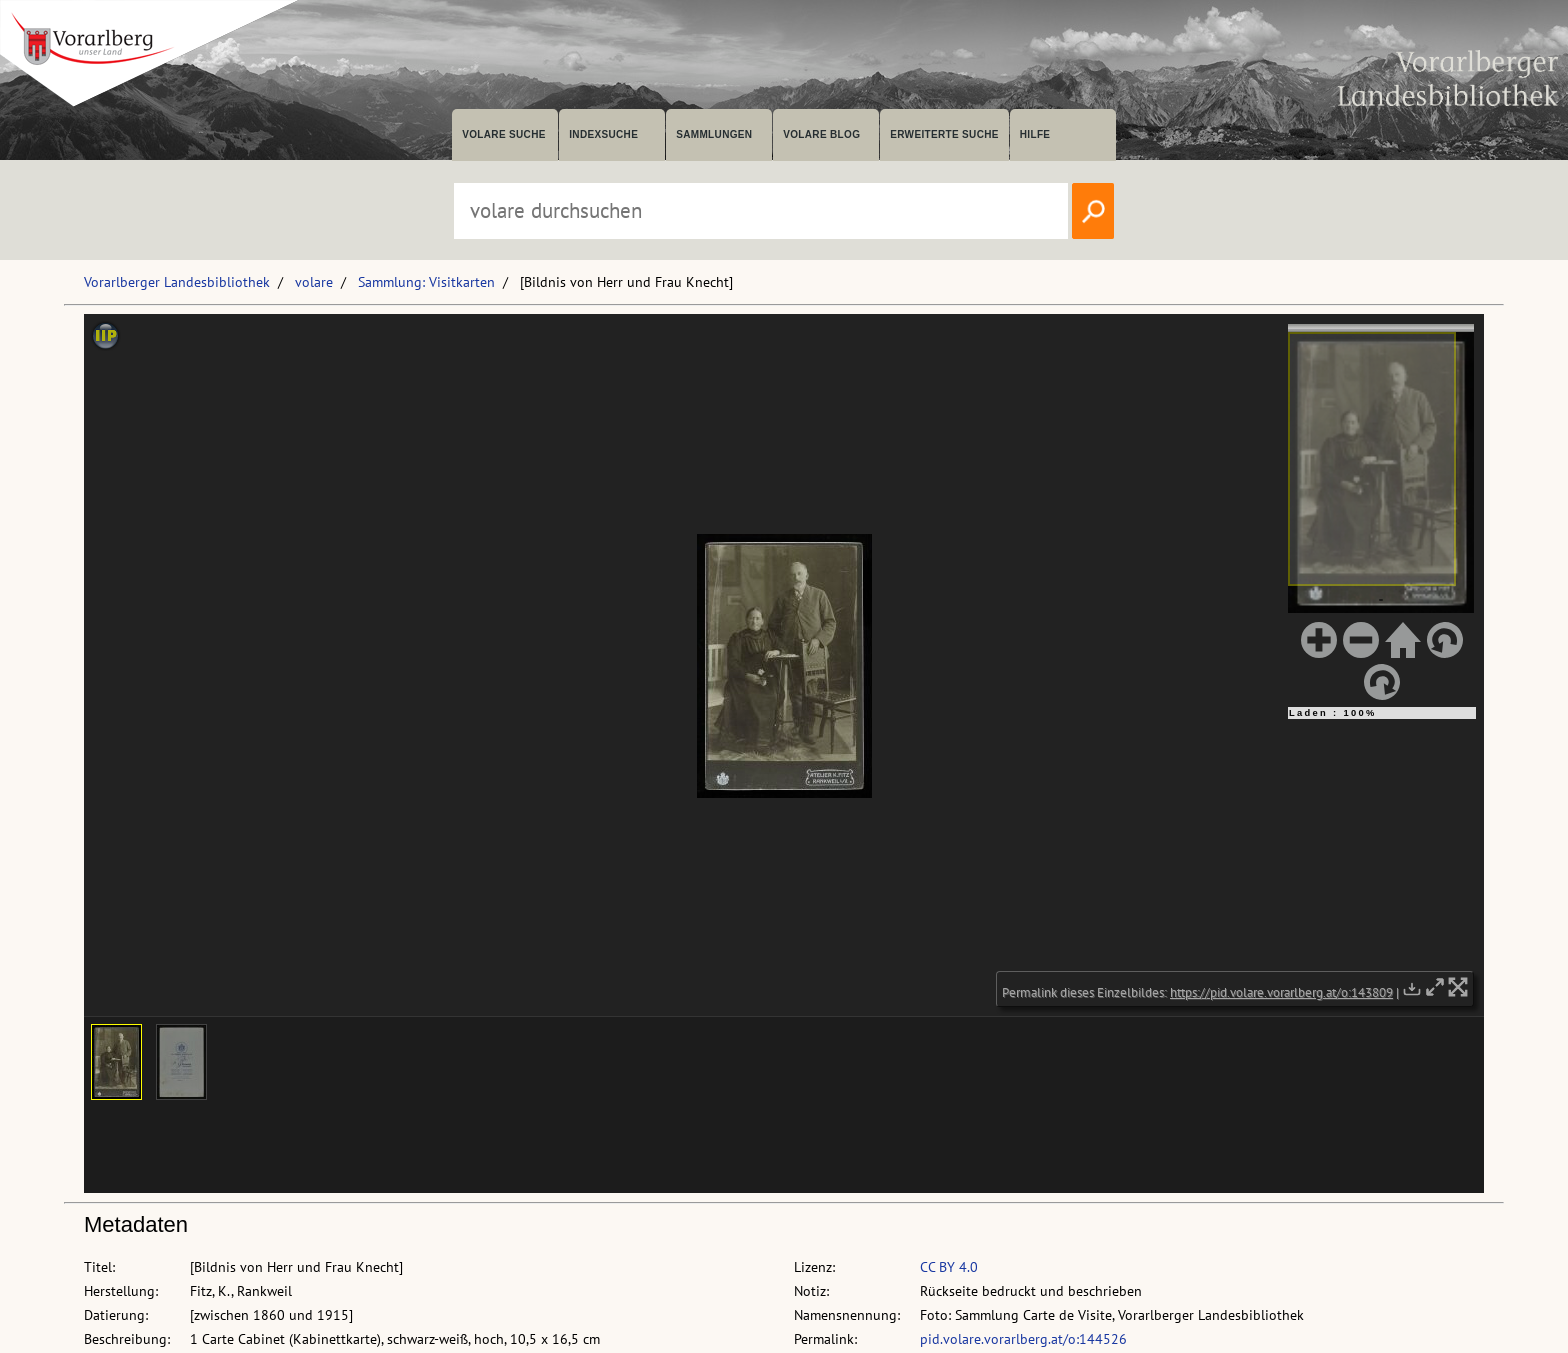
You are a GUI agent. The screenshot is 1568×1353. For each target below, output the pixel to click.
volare (314, 282)
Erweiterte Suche (944, 134)
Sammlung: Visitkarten (426, 282)
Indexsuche (603, 134)
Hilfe (1035, 134)
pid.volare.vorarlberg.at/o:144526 (1023, 1339)
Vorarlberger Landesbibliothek (177, 282)
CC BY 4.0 (949, 1267)
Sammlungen (714, 134)
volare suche (504, 134)
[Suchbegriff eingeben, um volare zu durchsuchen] (761, 211)
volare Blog (821, 134)
